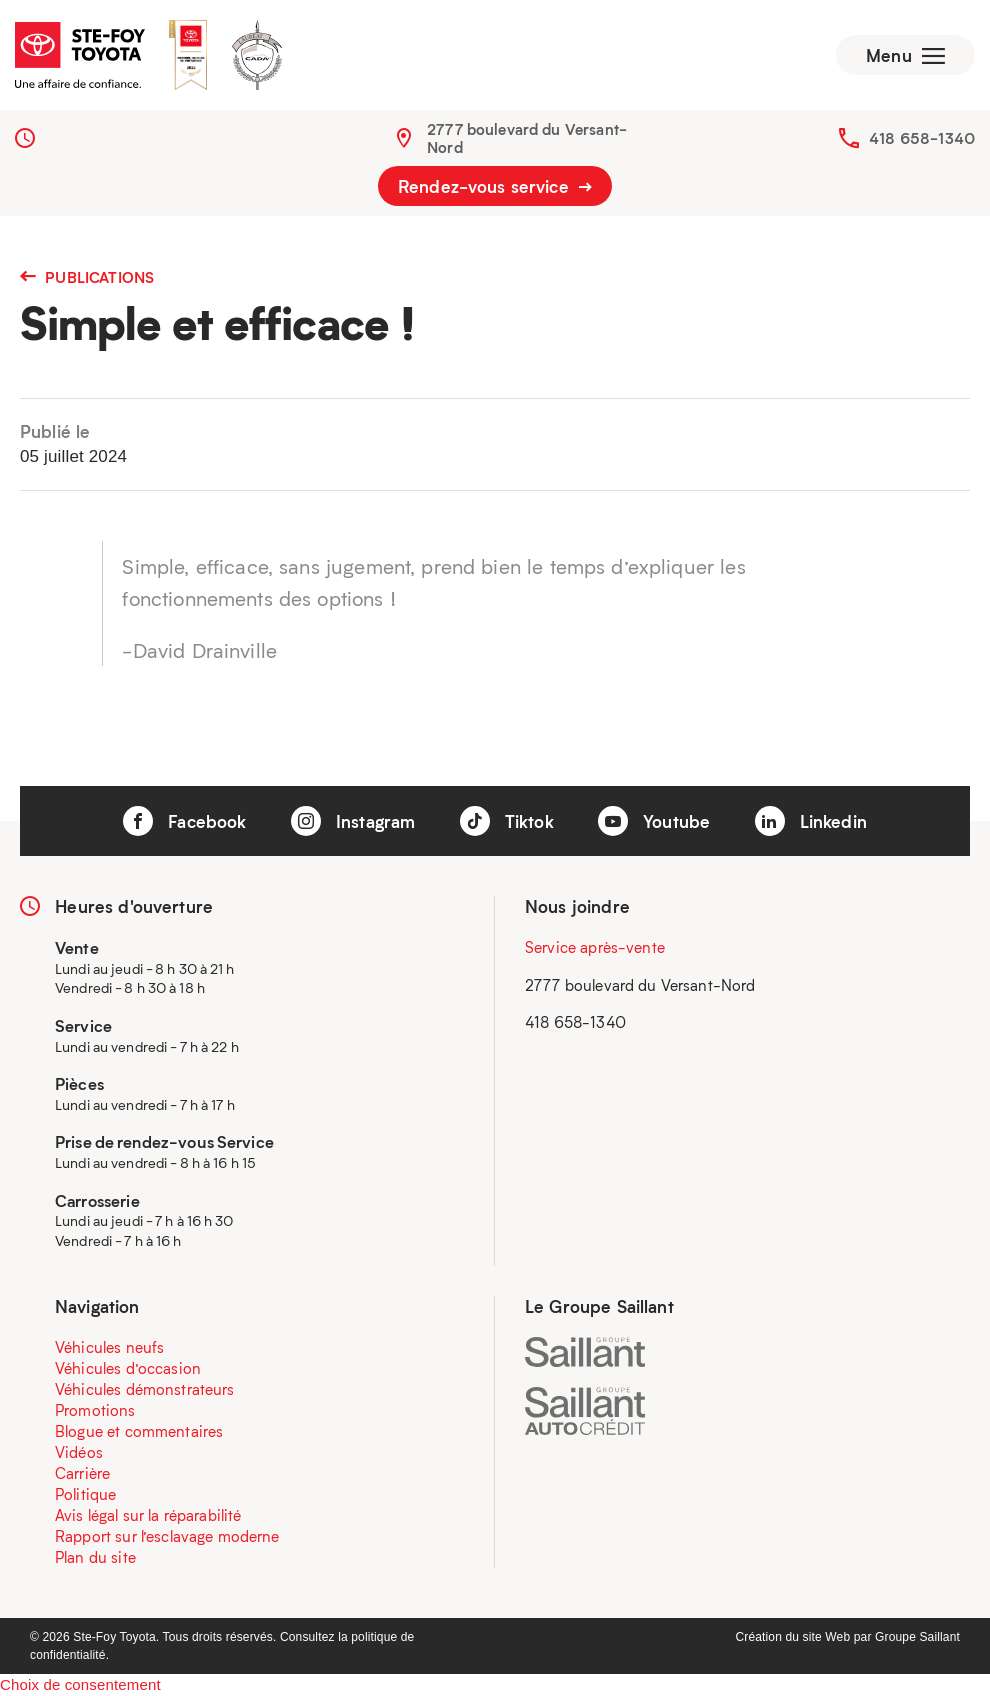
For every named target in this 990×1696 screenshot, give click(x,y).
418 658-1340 (922, 138)
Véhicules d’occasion (128, 1368)
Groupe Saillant (917, 1637)
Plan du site (95, 1557)
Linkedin (811, 821)
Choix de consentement (80, 1684)
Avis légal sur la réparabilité (148, 1515)
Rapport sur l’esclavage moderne (167, 1536)
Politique (85, 1494)
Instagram (353, 821)
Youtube (654, 821)
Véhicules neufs (109, 1347)
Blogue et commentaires (139, 1431)
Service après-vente (595, 947)
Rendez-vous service (495, 186)
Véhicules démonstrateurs (145, 1389)
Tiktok (507, 821)
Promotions (95, 1410)
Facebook (184, 821)
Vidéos (79, 1452)
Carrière (82, 1473)
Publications (87, 277)
